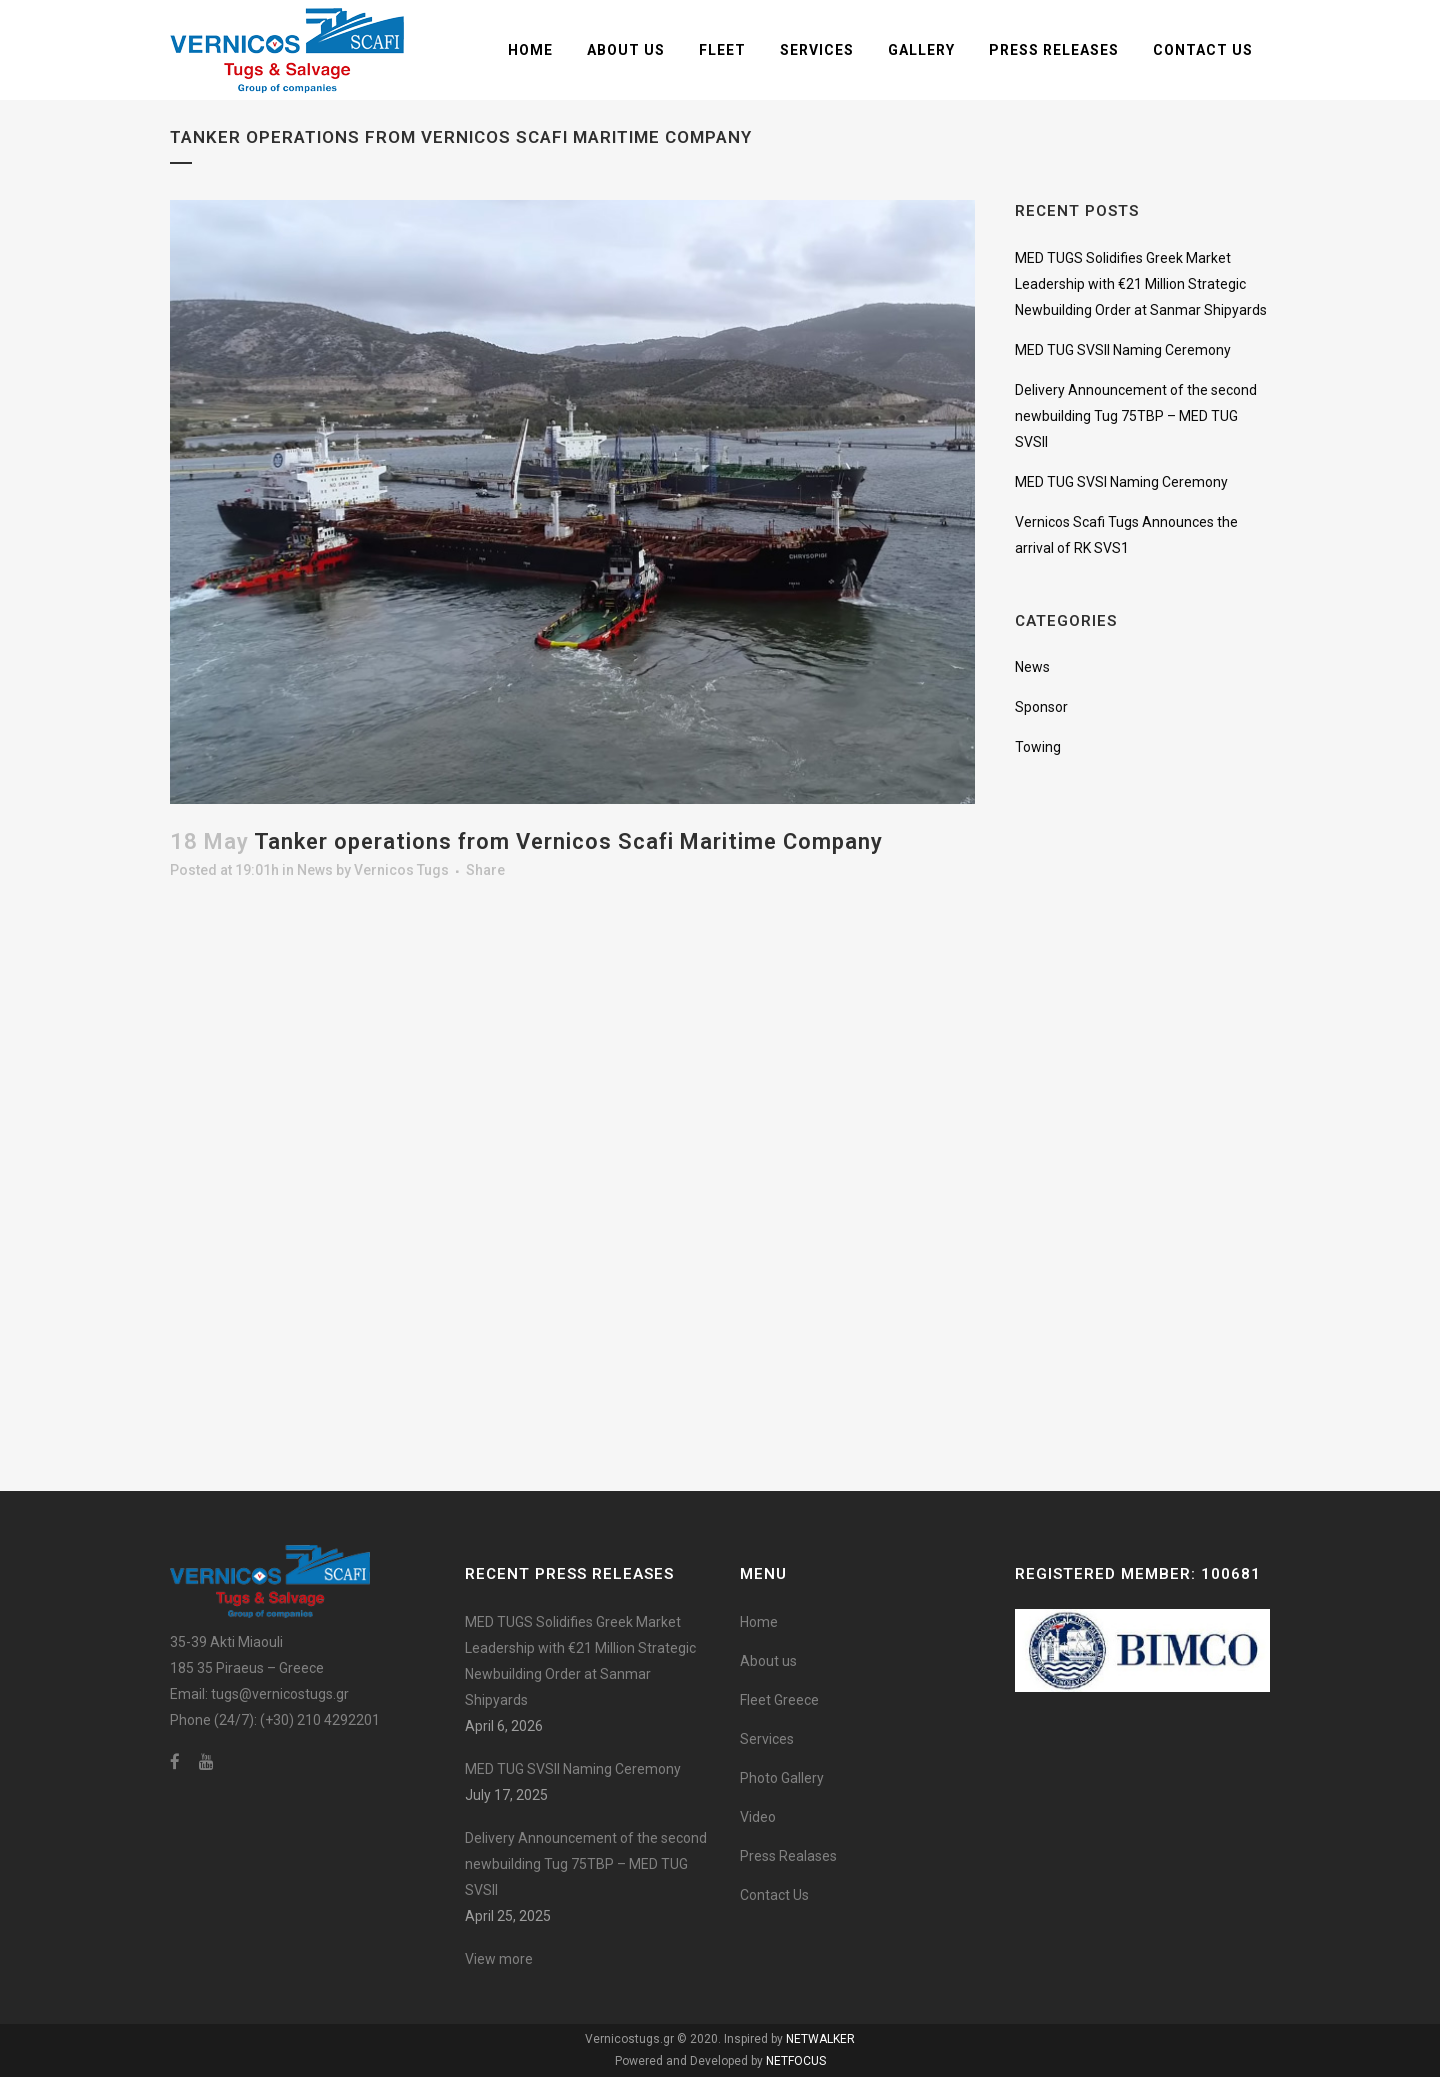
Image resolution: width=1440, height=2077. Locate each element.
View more (499, 1959)
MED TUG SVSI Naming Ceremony (1121, 482)
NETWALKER (820, 2039)
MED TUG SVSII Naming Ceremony (1123, 350)
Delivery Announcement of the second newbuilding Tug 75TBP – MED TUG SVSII (1136, 416)
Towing (1038, 747)
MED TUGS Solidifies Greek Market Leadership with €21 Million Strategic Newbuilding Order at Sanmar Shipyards (1141, 284)
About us (768, 1661)
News (315, 870)
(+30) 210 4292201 (320, 1720)
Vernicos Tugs (401, 870)
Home (759, 1622)
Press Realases (788, 1856)
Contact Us (774, 1895)
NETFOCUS (796, 2061)
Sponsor (1041, 707)
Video (758, 1817)
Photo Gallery (782, 1778)
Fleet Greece (779, 1700)
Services (767, 1739)
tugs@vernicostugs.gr (280, 1694)
